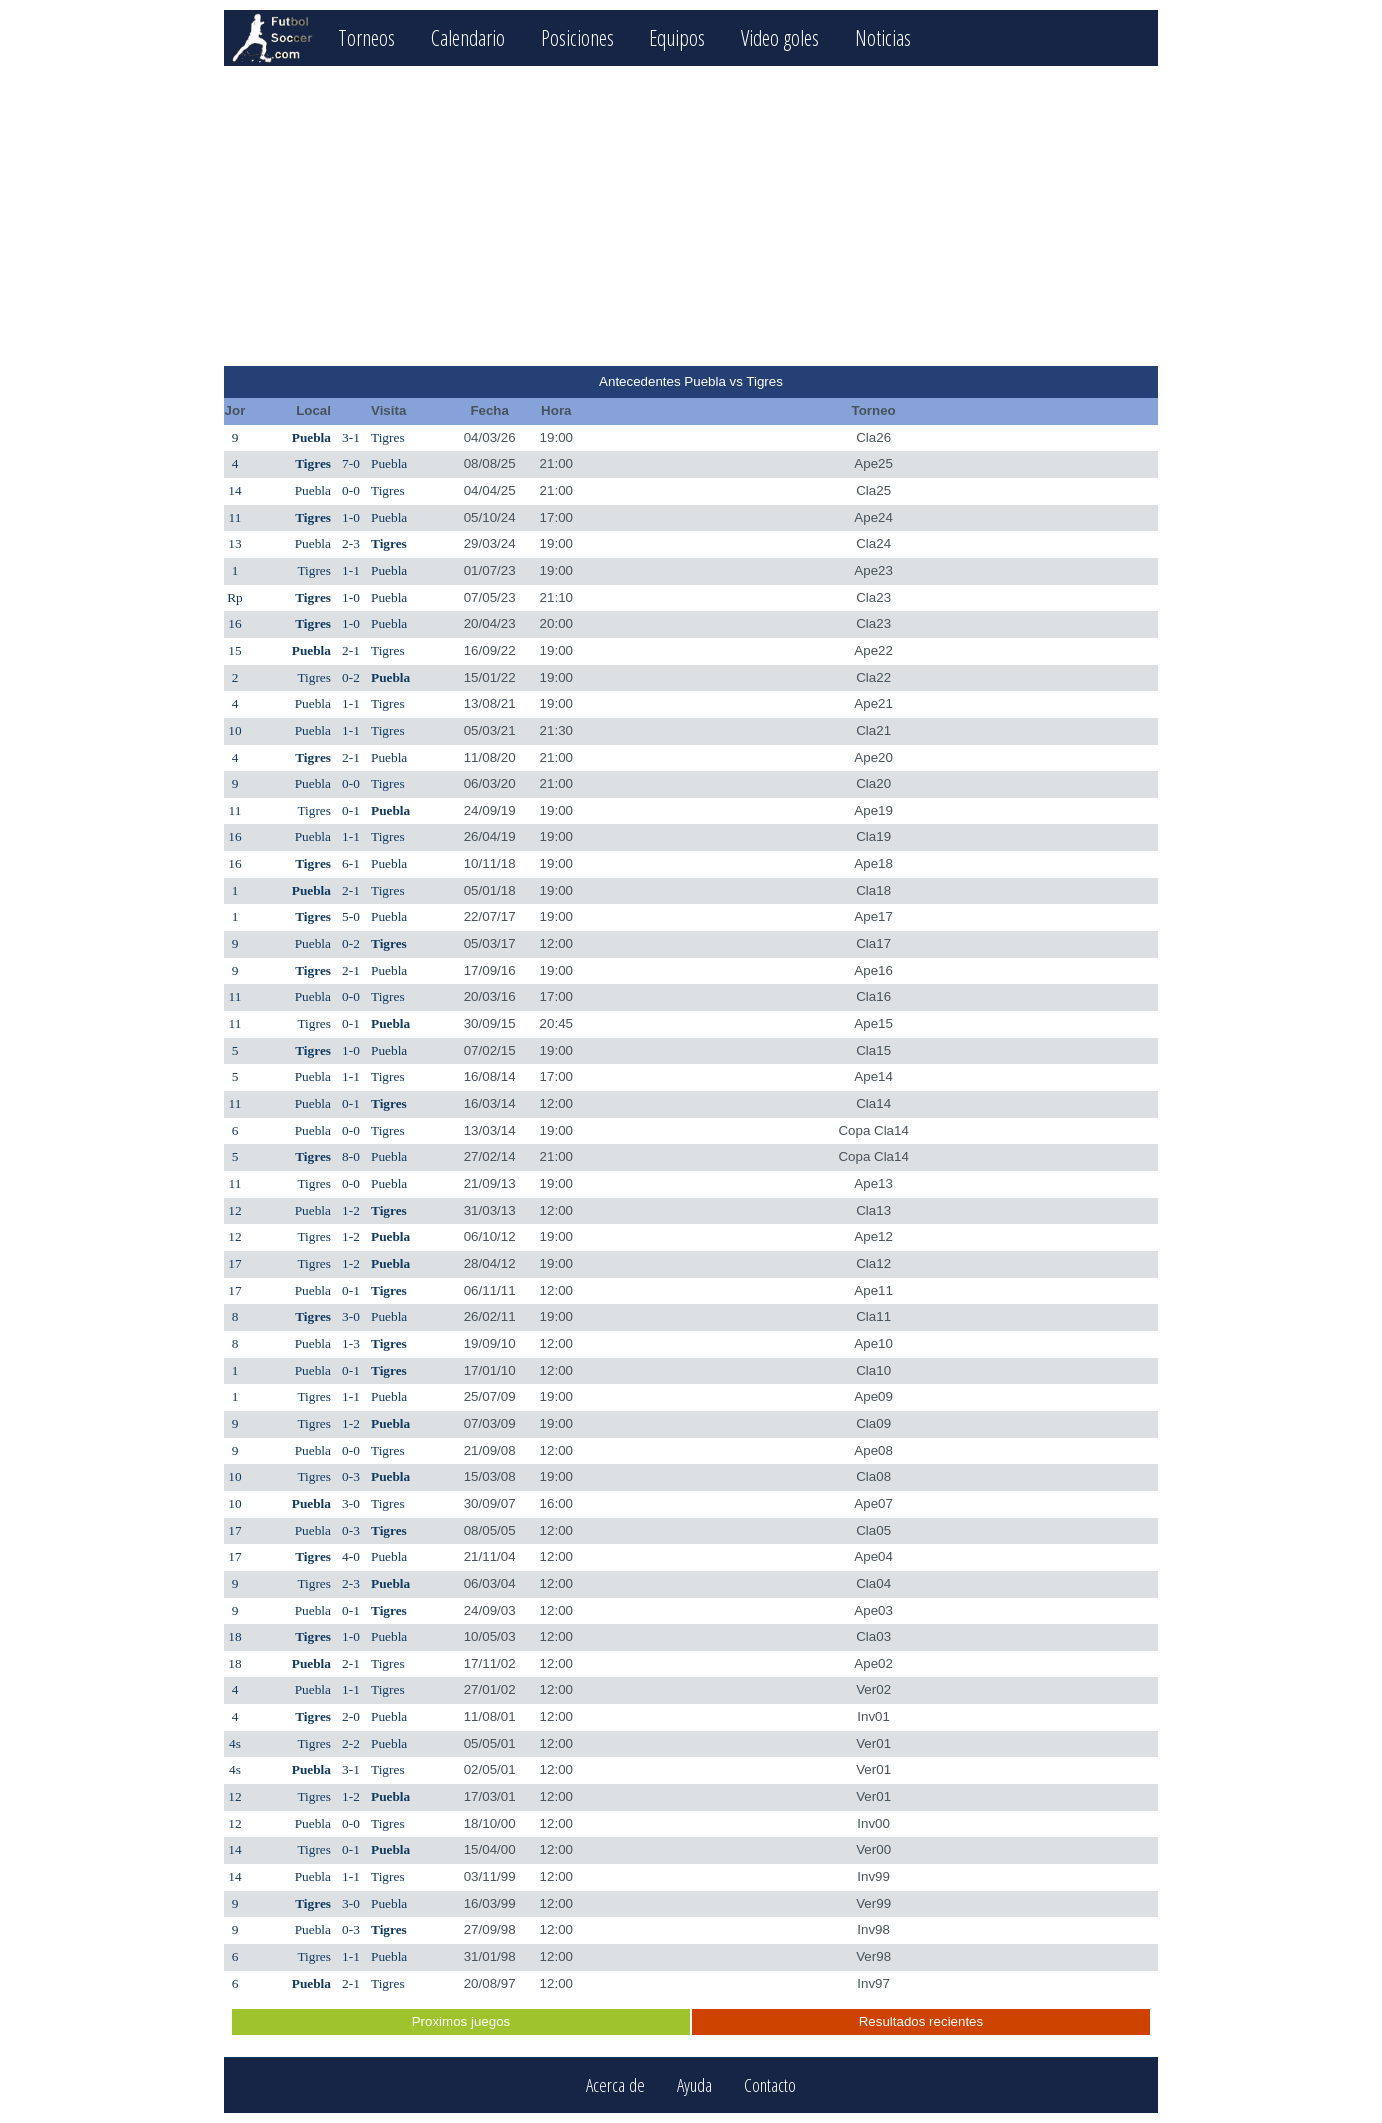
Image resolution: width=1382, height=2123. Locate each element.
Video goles (780, 37)
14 (234, 490)
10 (234, 730)
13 (234, 543)
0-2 (351, 677)
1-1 (351, 570)
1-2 (351, 1210)
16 (234, 623)
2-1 (351, 650)
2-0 (351, 1716)
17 (234, 1263)
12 (234, 1210)
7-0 (351, 463)
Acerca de (615, 2085)
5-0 (351, 916)
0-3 (351, 1476)
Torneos (366, 37)
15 (234, 650)
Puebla (311, 437)
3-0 (351, 1316)
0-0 (351, 490)
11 (235, 517)
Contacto (770, 2085)
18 (234, 1636)
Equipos (677, 37)
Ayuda (694, 2085)
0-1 (351, 810)
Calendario (468, 37)
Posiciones (577, 37)
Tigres (388, 437)
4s (235, 1743)
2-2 (351, 1743)
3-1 (351, 437)
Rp (235, 597)
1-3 (351, 1343)
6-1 (351, 863)
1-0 (351, 517)
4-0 (351, 1556)
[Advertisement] (690, 216)
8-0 (351, 1156)
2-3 (351, 543)
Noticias (883, 37)
